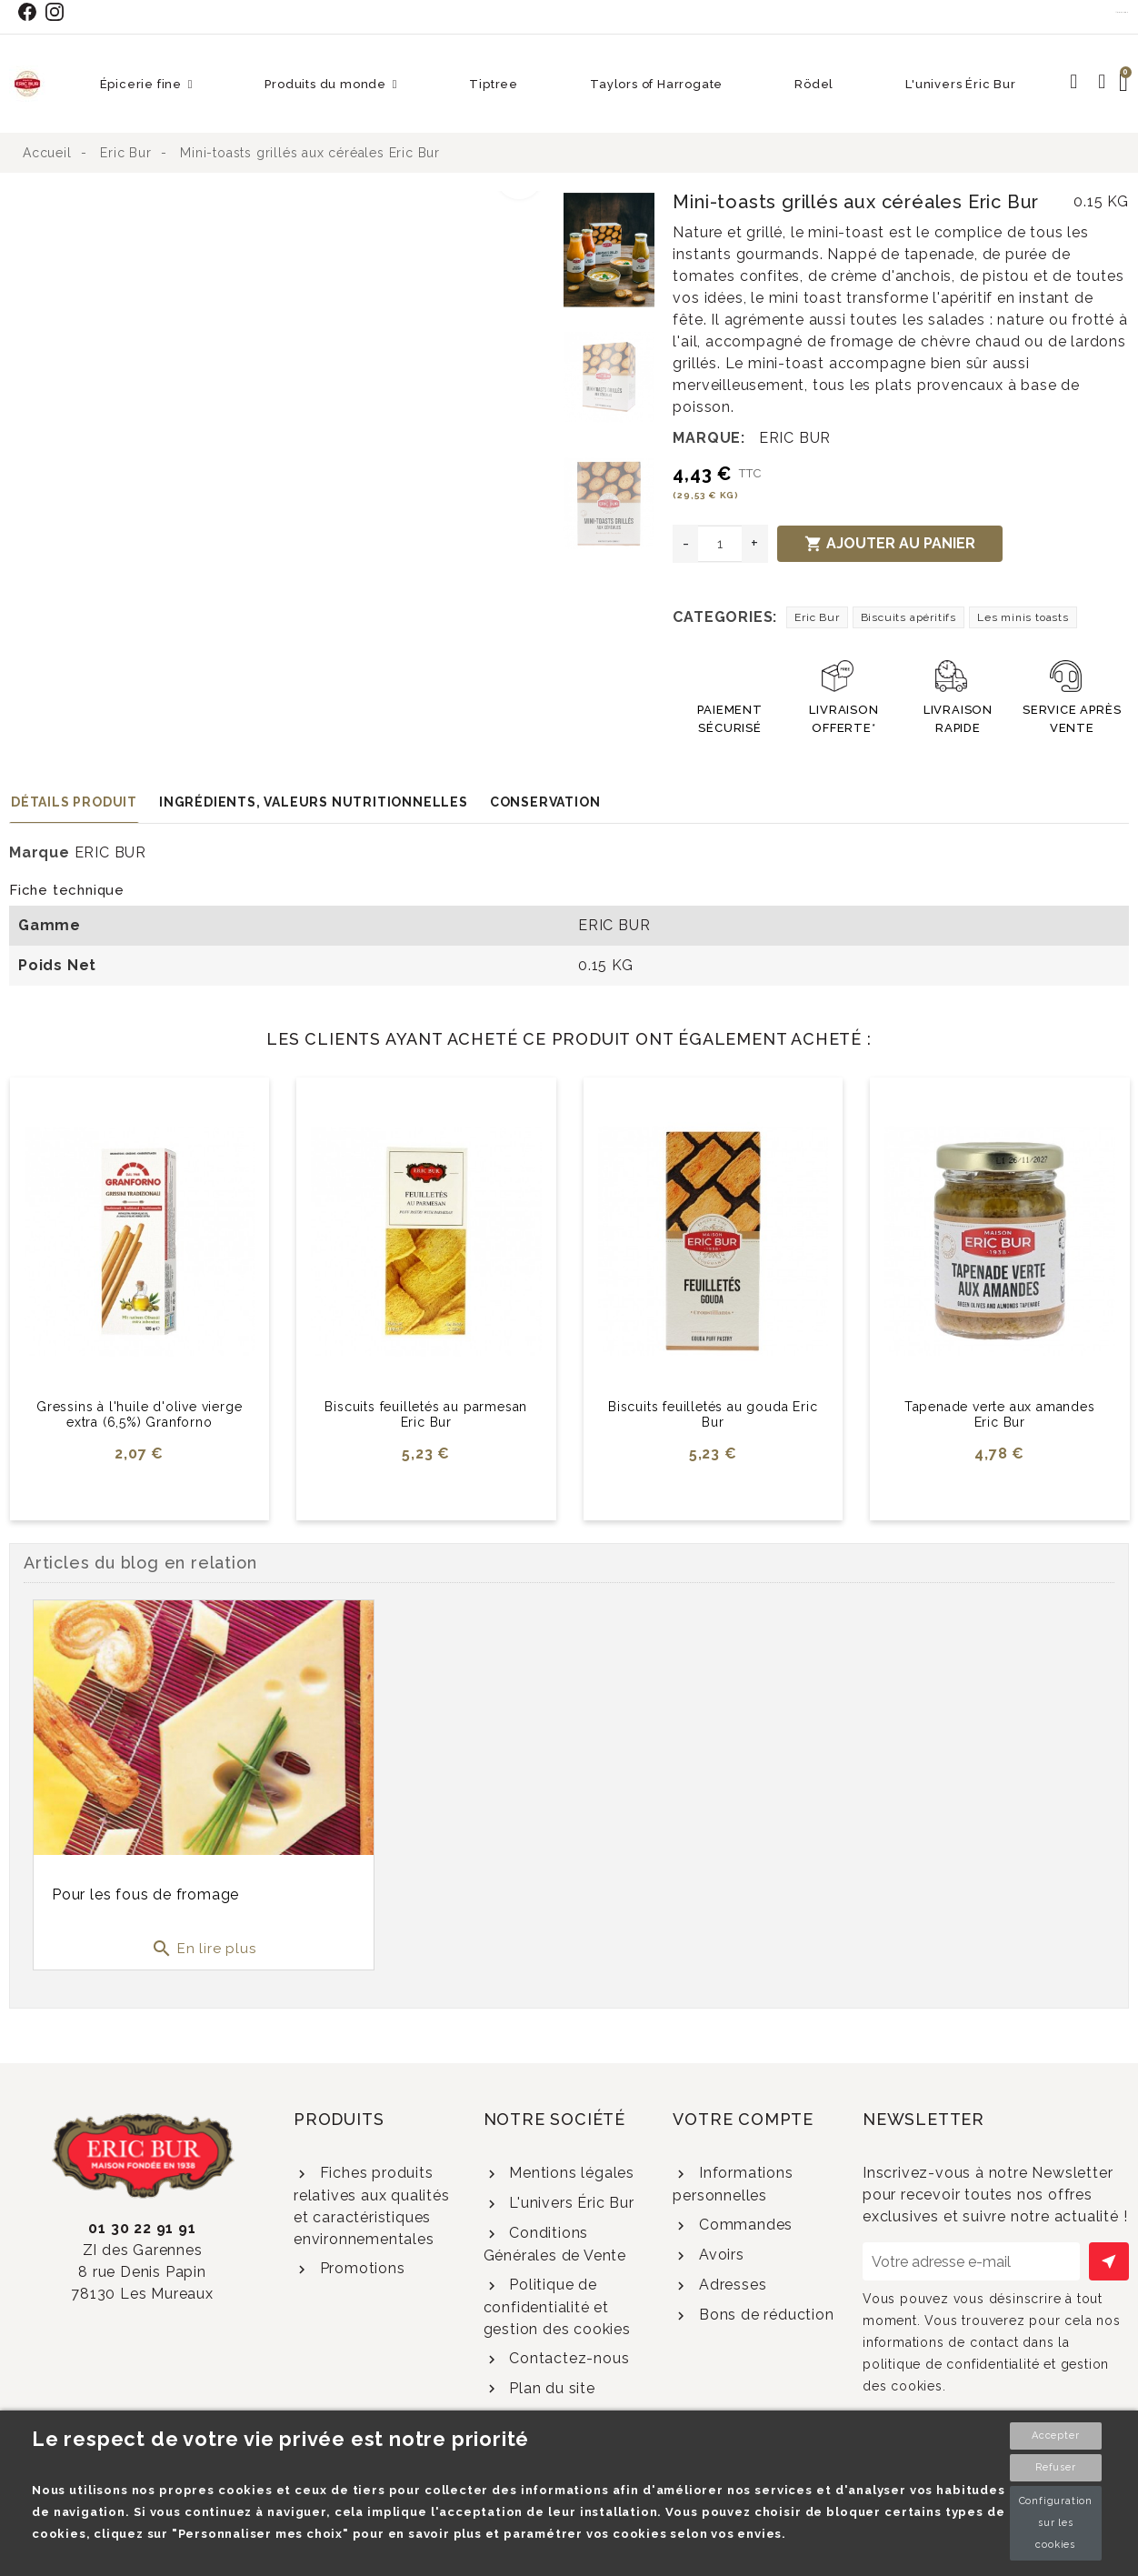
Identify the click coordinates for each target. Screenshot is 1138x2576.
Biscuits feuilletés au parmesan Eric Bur (425, 1414)
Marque (39, 852)
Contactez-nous (566, 2358)
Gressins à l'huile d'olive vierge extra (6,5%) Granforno (139, 1414)
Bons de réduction (764, 2314)
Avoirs (719, 2254)
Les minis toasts (1023, 617)
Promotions (360, 2268)
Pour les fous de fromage (145, 1894)
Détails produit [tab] (74, 802)
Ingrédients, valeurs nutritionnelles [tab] (313, 802)
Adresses (730, 2284)
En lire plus (203, 1949)
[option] (282, 202)
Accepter (1055, 2435)
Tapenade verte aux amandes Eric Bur (999, 1414)
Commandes (743, 2224)
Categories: (725, 617)
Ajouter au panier (889, 544)
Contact (1122, 12)
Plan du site (549, 2388)
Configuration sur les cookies (1056, 2523)
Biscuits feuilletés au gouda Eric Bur (712, 1414)
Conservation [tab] (545, 802)
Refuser (1055, 2467)
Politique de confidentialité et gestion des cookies (557, 2307)
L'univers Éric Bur (569, 2202)
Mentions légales (569, 2172)
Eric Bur (816, 617)
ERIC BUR (795, 437)
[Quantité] (720, 544)
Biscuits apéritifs (908, 617)
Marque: (709, 437)
